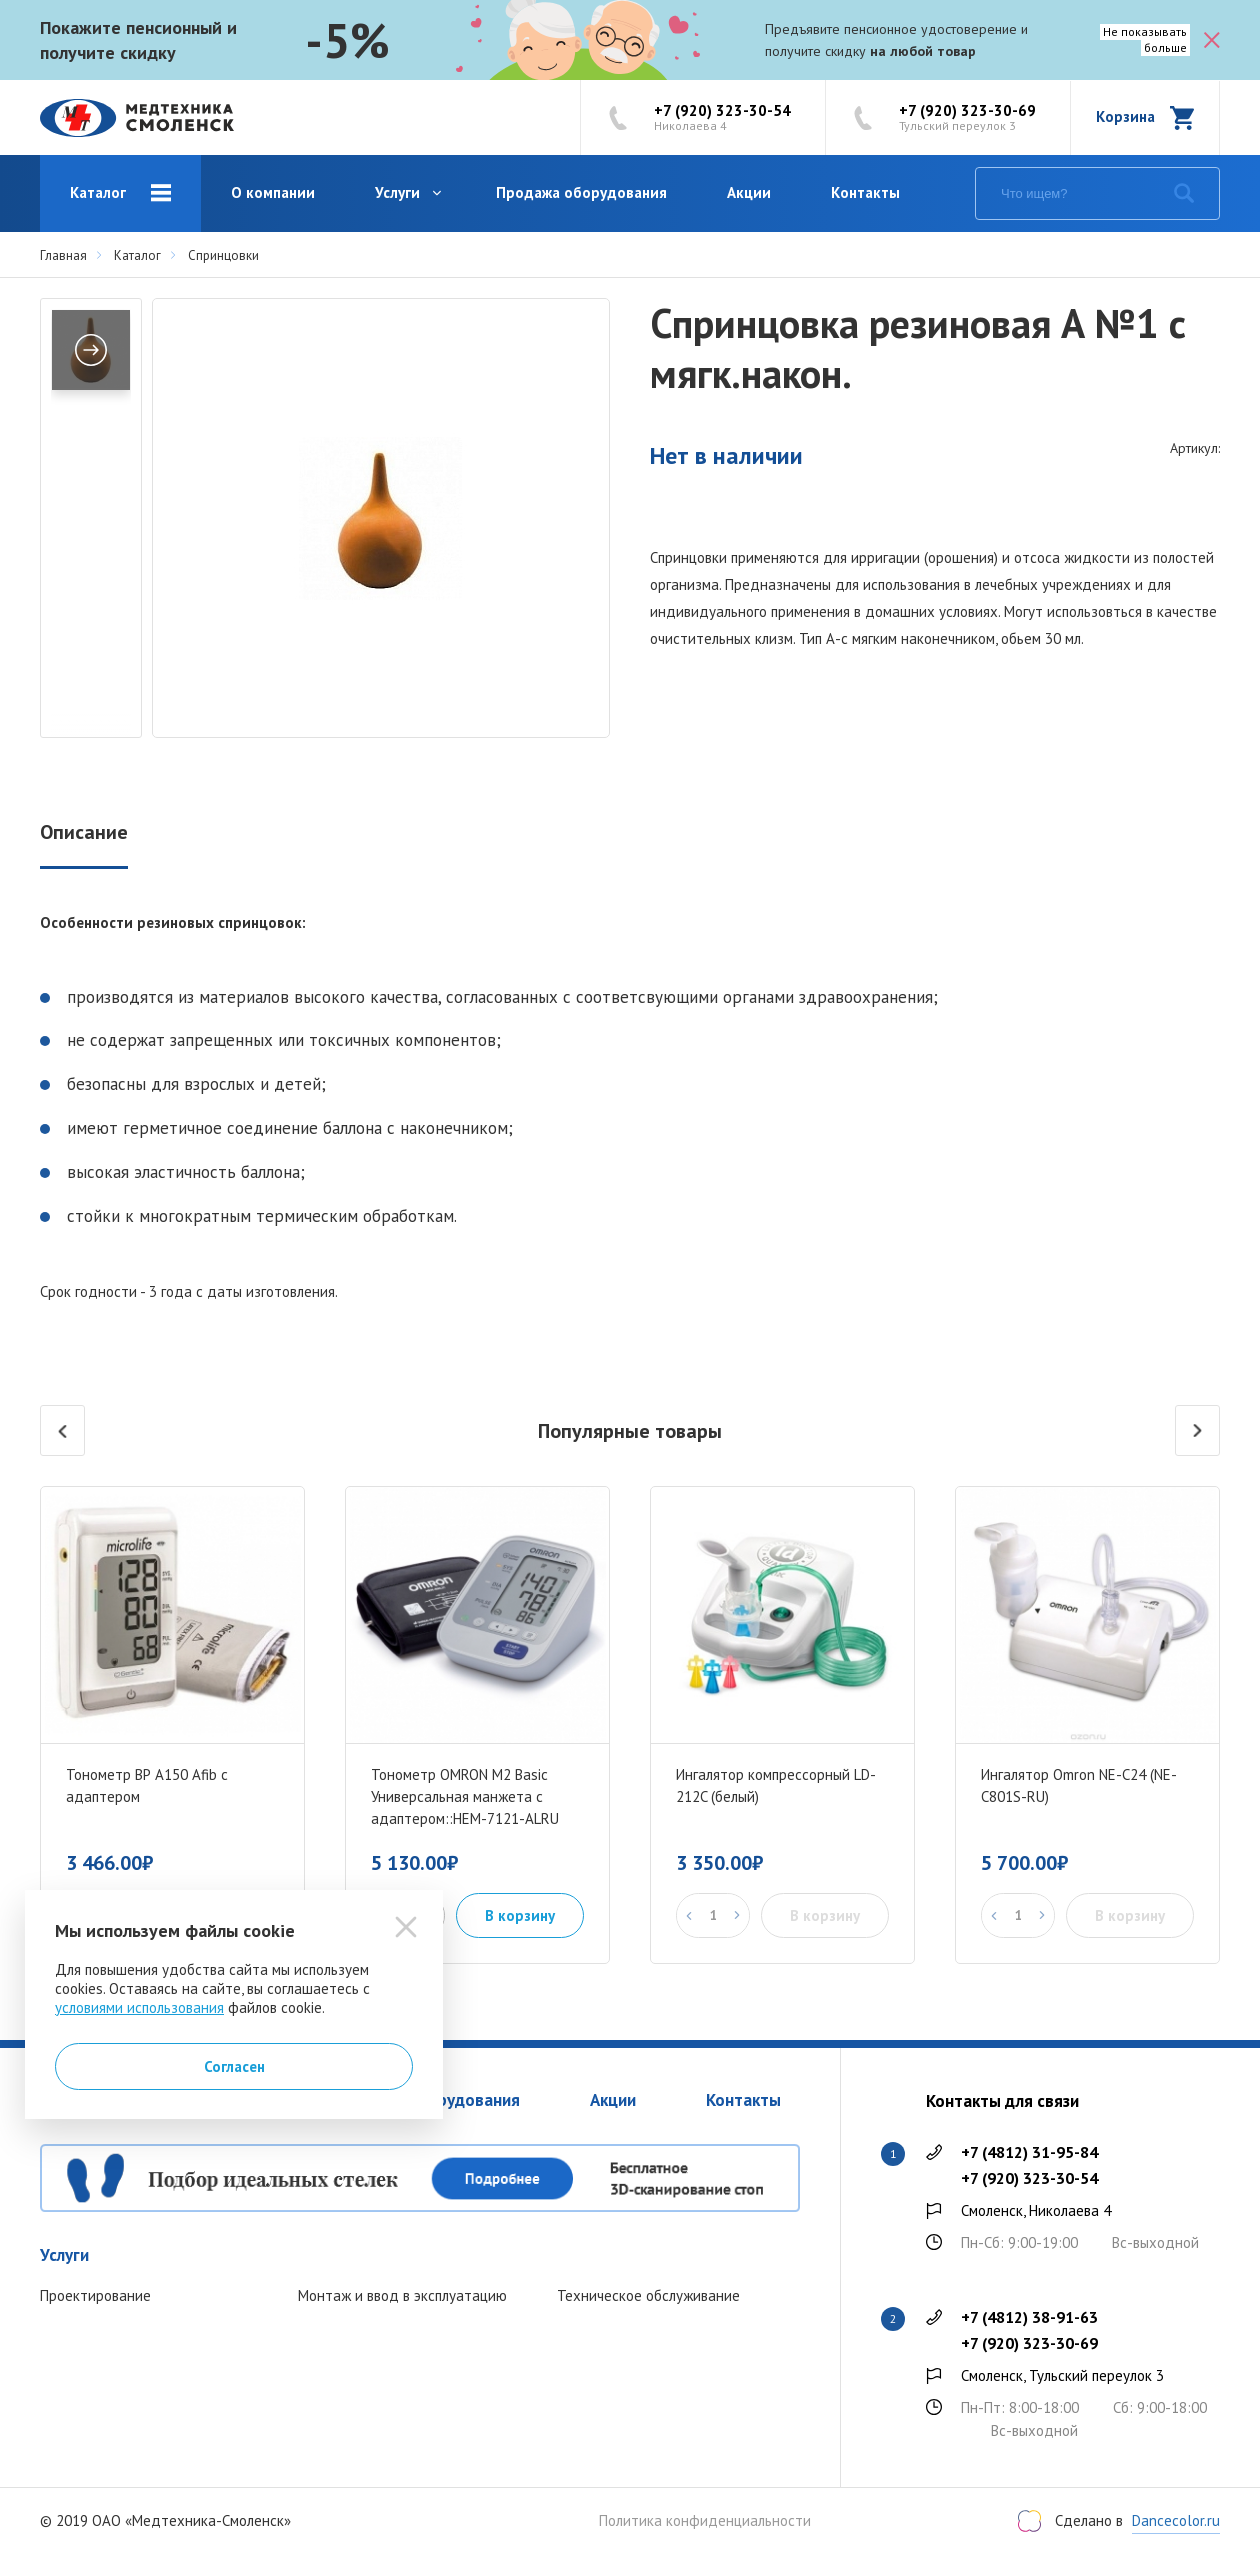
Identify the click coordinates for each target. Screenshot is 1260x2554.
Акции (749, 192)
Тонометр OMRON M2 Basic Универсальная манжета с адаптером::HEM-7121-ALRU (465, 1796)
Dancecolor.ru (1176, 2520)
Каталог (98, 192)
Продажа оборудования (581, 192)
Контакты (865, 192)
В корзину (520, 1915)
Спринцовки (223, 255)
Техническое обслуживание (648, 2295)
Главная (63, 255)
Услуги (397, 192)
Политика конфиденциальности (705, 2521)
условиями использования (139, 2007)
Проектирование (95, 2295)
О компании (273, 192)
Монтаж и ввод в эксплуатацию (402, 2295)
